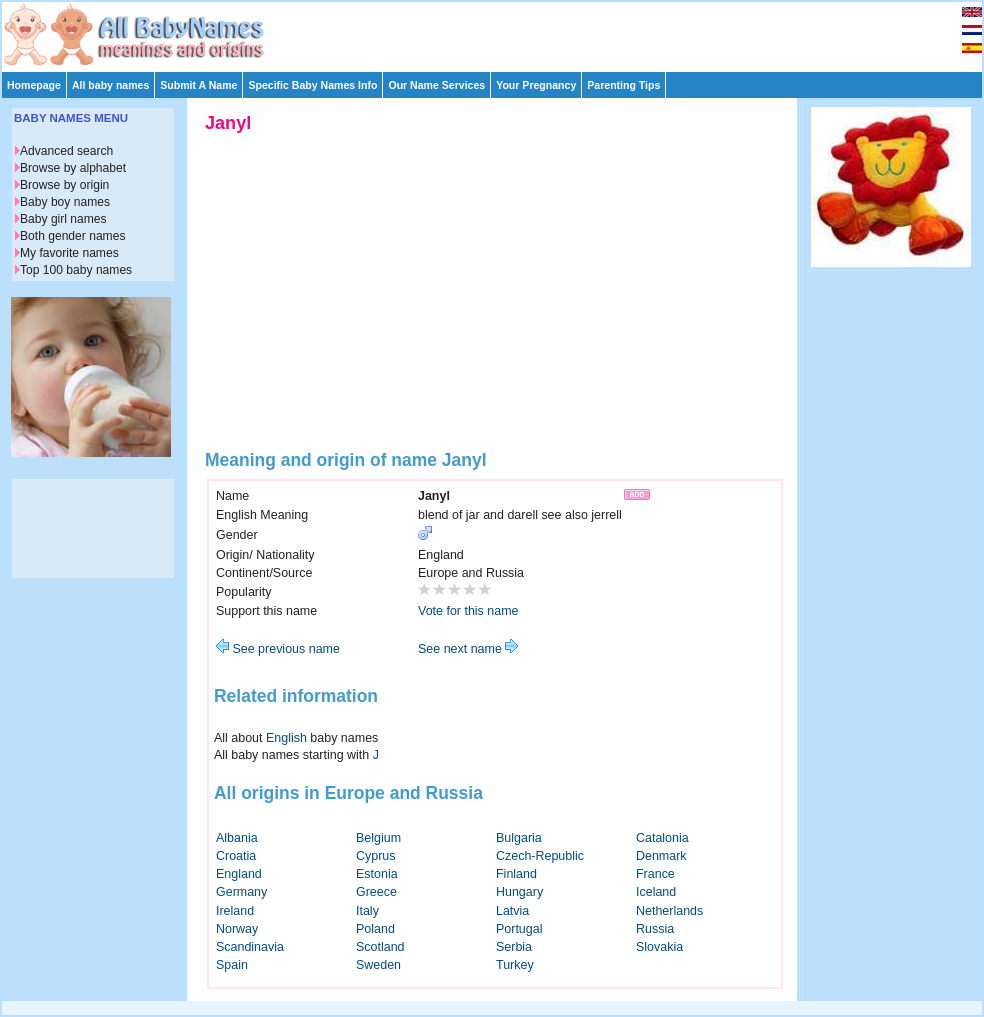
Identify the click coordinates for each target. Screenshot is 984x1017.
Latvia (512, 911)
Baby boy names (65, 202)
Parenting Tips (623, 85)
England (239, 874)
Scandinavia (250, 947)
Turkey (515, 965)
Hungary (519, 892)
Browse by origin (64, 185)
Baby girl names (63, 219)
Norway (237, 929)
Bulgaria (519, 838)
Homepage (34, 85)
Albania (237, 838)
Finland (516, 874)
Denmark (661, 856)
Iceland (656, 892)
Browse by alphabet (73, 168)
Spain (232, 965)
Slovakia (659, 947)
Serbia (514, 947)
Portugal (519, 929)
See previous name (278, 649)
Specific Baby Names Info (312, 85)
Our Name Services (436, 85)
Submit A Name (198, 85)
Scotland (380, 947)
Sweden (378, 965)
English (286, 738)
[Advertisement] (501, 32)
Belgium (378, 838)
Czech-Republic (540, 856)
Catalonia (662, 838)
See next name (468, 649)
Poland (375, 929)
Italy (367, 911)
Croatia (236, 856)
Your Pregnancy (536, 85)
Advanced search (66, 151)
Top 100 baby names (76, 270)
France (655, 874)
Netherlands (669, 911)
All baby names (110, 85)
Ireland (235, 911)
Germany (241, 892)
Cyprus (376, 856)
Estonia (377, 874)
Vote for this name (468, 611)
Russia (655, 929)
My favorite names (69, 253)
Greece (376, 892)
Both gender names (72, 236)
